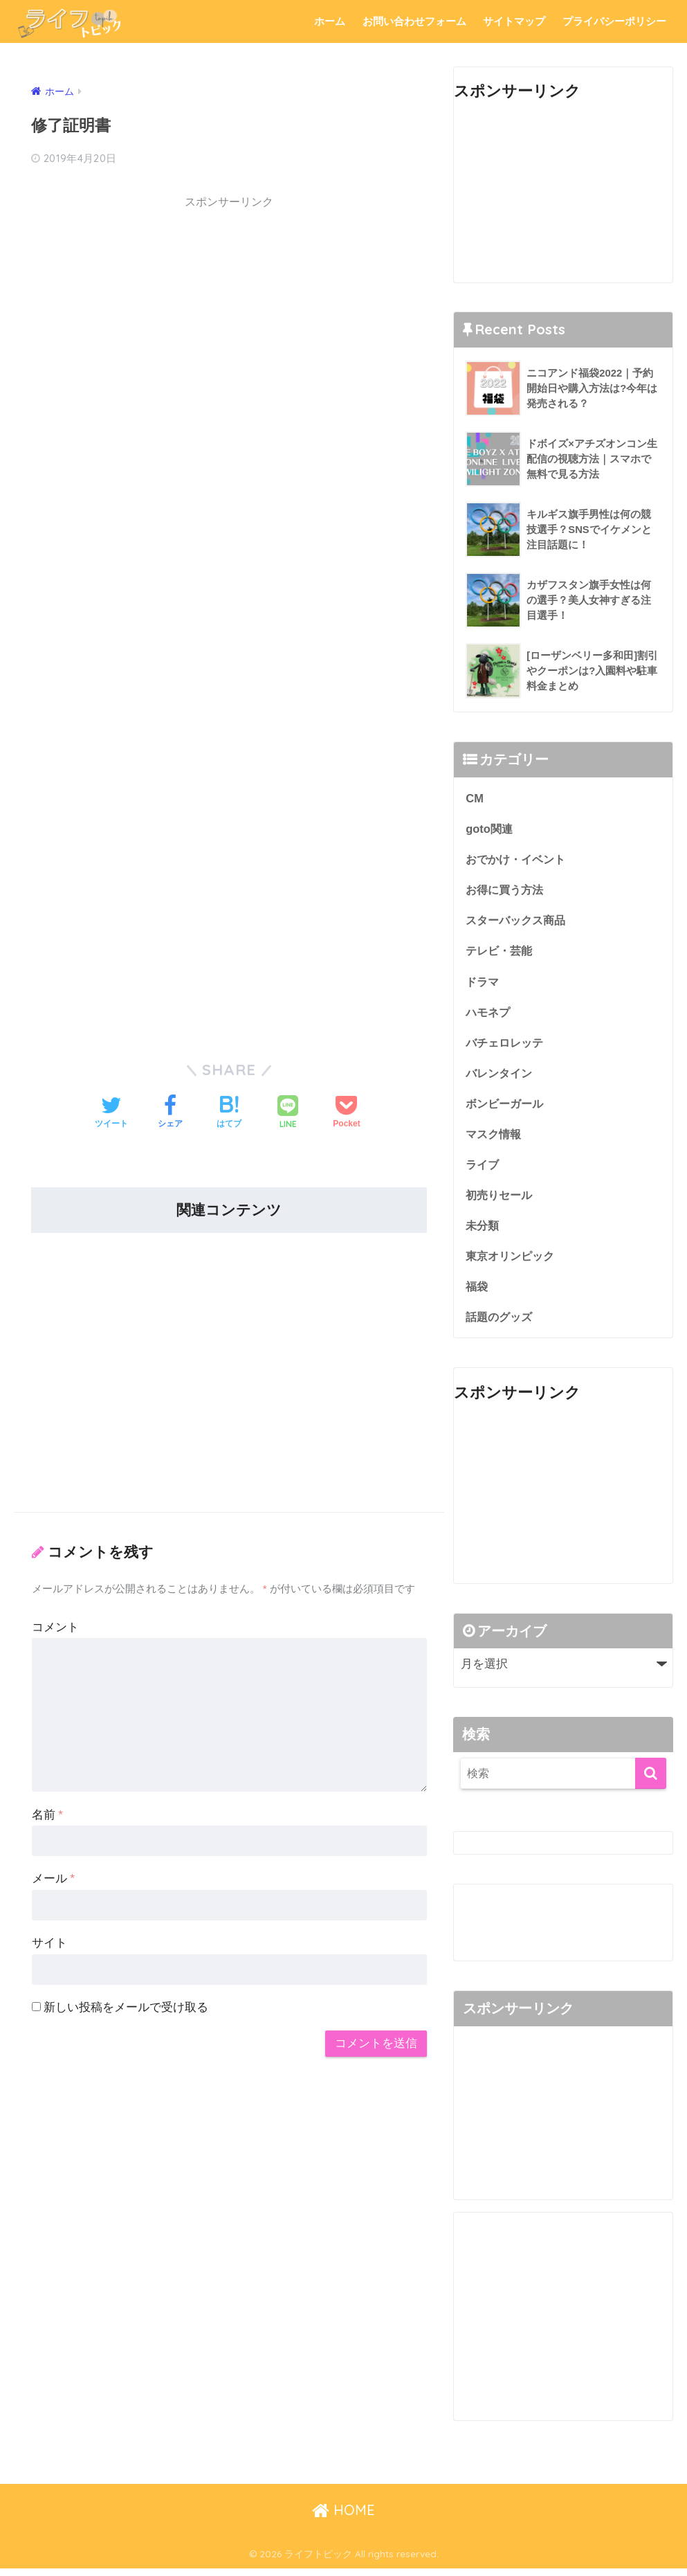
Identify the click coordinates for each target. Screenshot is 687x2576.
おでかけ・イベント (518, 859)
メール (53, 1878)
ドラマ (483, 983)
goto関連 (490, 829)
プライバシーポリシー (614, 21)
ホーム (329, 21)
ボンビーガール (507, 1107)
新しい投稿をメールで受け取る (126, 2007)
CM (475, 797)
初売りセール (501, 1200)
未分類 (483, 1231)
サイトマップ (514, 21)
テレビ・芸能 (501, 953)
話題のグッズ (501, 1324)
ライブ (483, 1169)
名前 (47, 1814)
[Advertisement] (229, 315)
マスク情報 (495, 1138)
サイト (49, 1942)
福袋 (477, 1292)
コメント (55, 1626)
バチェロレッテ (507, 1045)
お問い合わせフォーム (414, 21)
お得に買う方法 (507, 890)
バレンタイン (501, 1076)
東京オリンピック (513, 1262)
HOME (343, 2516)
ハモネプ (489, 1014)
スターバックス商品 (518, 921)
